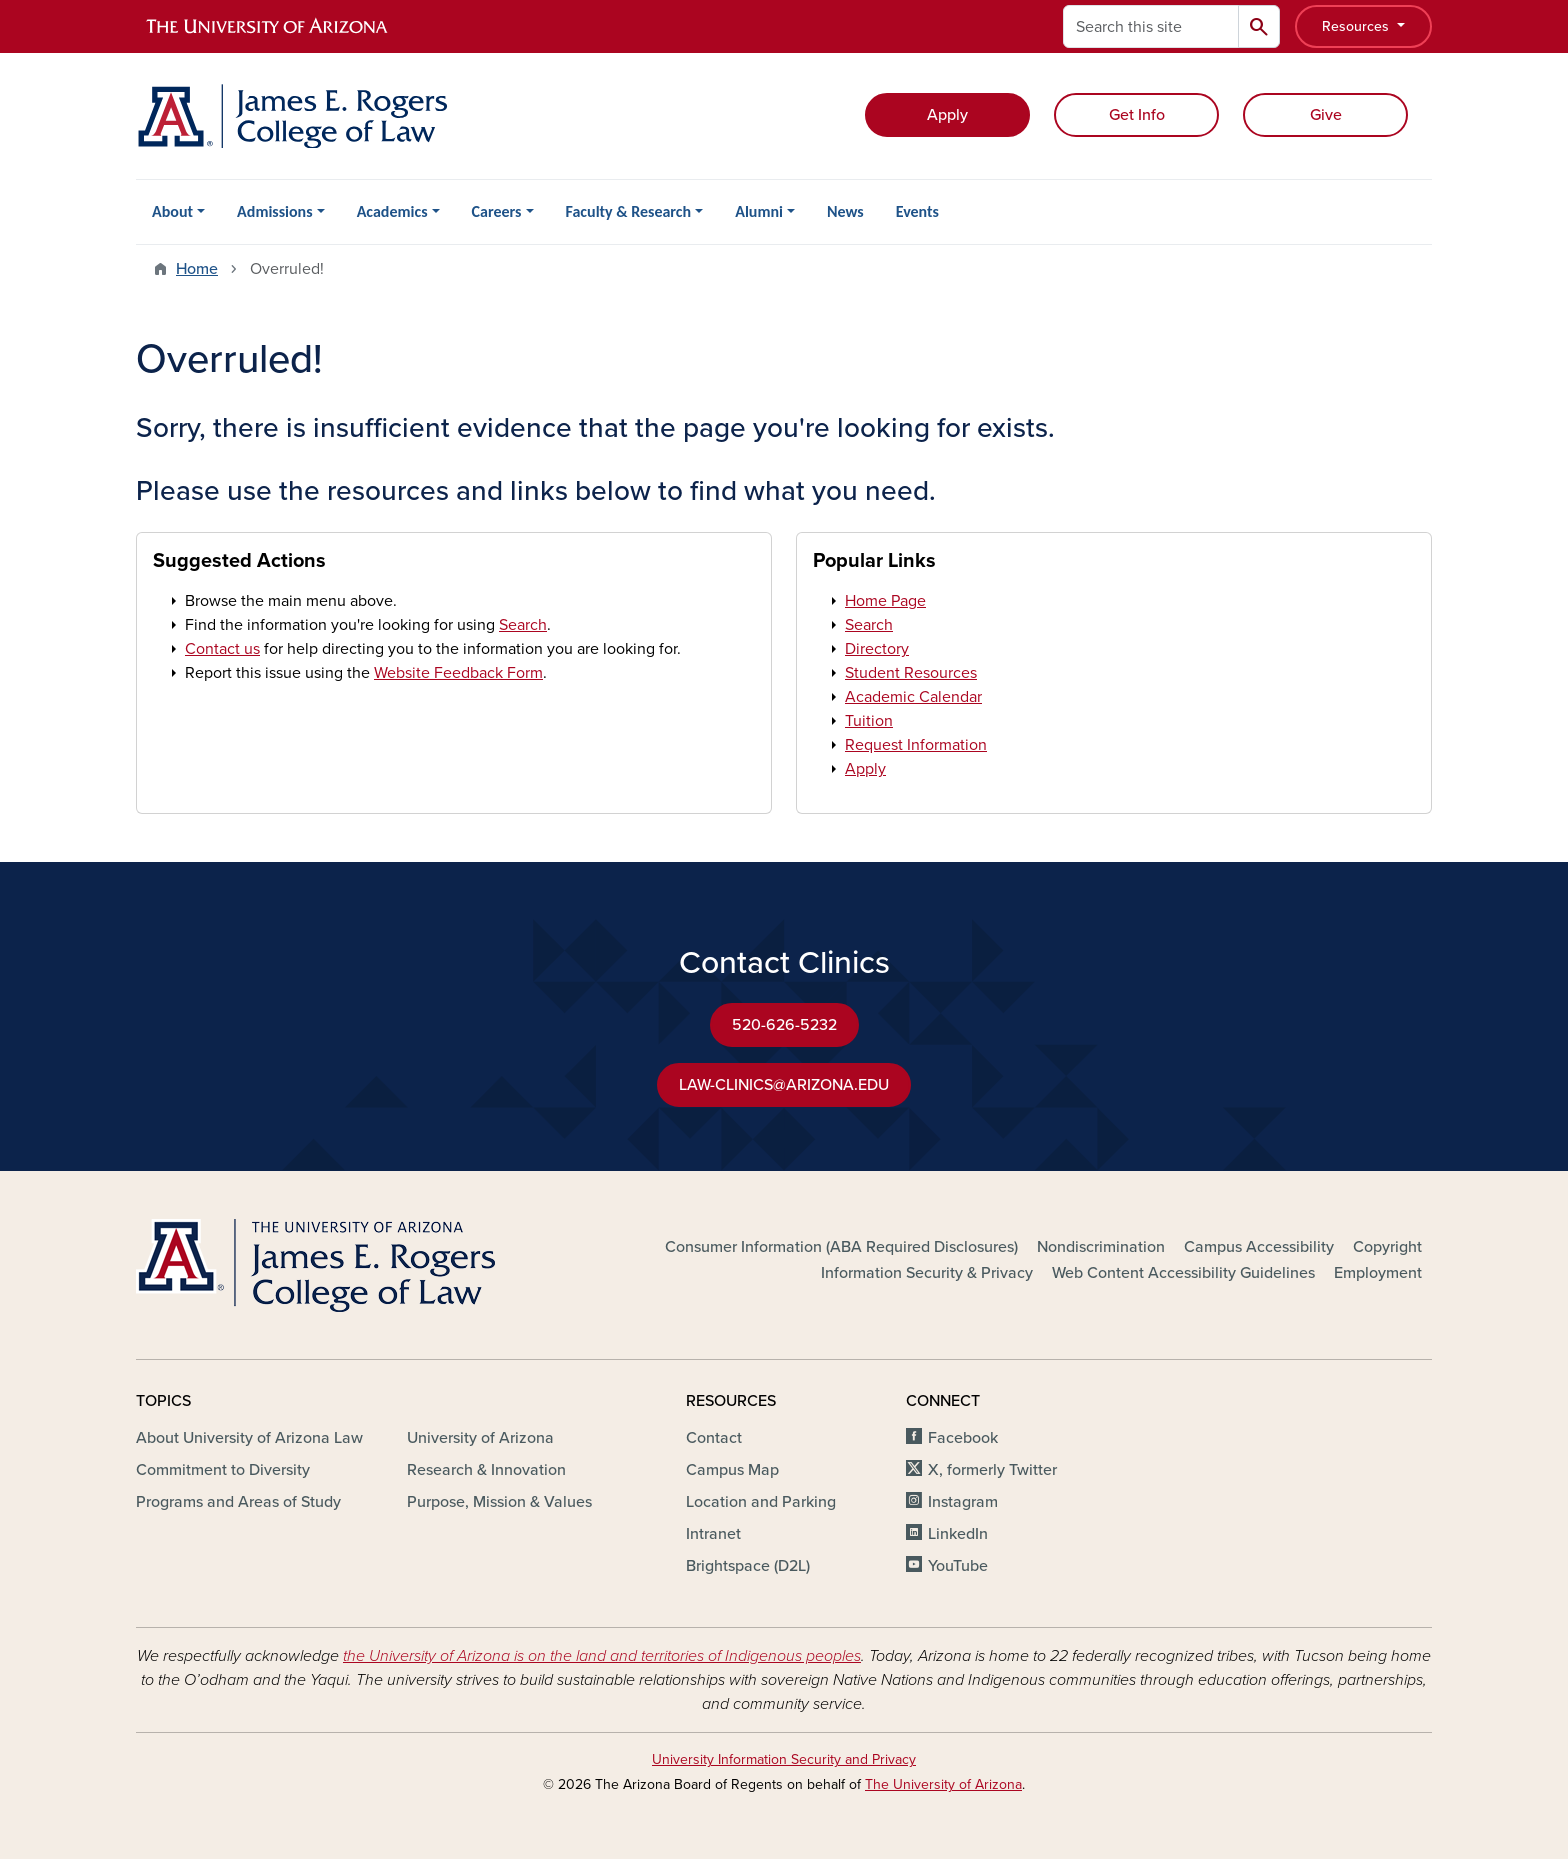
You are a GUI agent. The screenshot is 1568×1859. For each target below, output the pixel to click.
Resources (1357, 26)
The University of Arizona (943, 1784)
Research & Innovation (486, 1470)
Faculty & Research (629, 211)
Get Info (1137, 115)
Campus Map (732, 1470)
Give (1326, 115)
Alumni (759, 211)
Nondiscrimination (1101, 1247)
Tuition (869, 721)
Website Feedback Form (458, 673)
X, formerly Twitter (992, 1470)
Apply (947, 115)
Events (917, 211)
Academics (392, 211)
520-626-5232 (784, 1025)
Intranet (713, 1534)
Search (523, 625)
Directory (877, 649)
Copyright (1387, 1247)
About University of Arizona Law (249, 1438)
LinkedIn (958, 1534)
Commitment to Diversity (223, 1470)
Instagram (963, 1502)
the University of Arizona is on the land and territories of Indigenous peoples (602, 1656)
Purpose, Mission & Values (499, 1502)
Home (197, 269)
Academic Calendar (913, 697)
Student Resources (911, 673)
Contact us (222, 649)
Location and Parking (761, 1502)
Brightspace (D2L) (748, 1566)
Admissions (275, 211)
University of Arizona (480, 1438)
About (172, 211)
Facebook (963, 1438)
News (845, 211)
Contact (714, 1438)
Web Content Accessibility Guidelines (1183, 1273)
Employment (1378, 1273)
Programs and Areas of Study (238, 1502)
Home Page (885, 601)
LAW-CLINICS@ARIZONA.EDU (784, 1085)
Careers (497, 211)
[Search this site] (1151, 26)
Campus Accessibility (1259, 1247)
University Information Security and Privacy (784, 1759)
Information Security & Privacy (927, 1273)
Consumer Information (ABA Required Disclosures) (841, 1247)
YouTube (958, 1566)
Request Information (916, 745)
